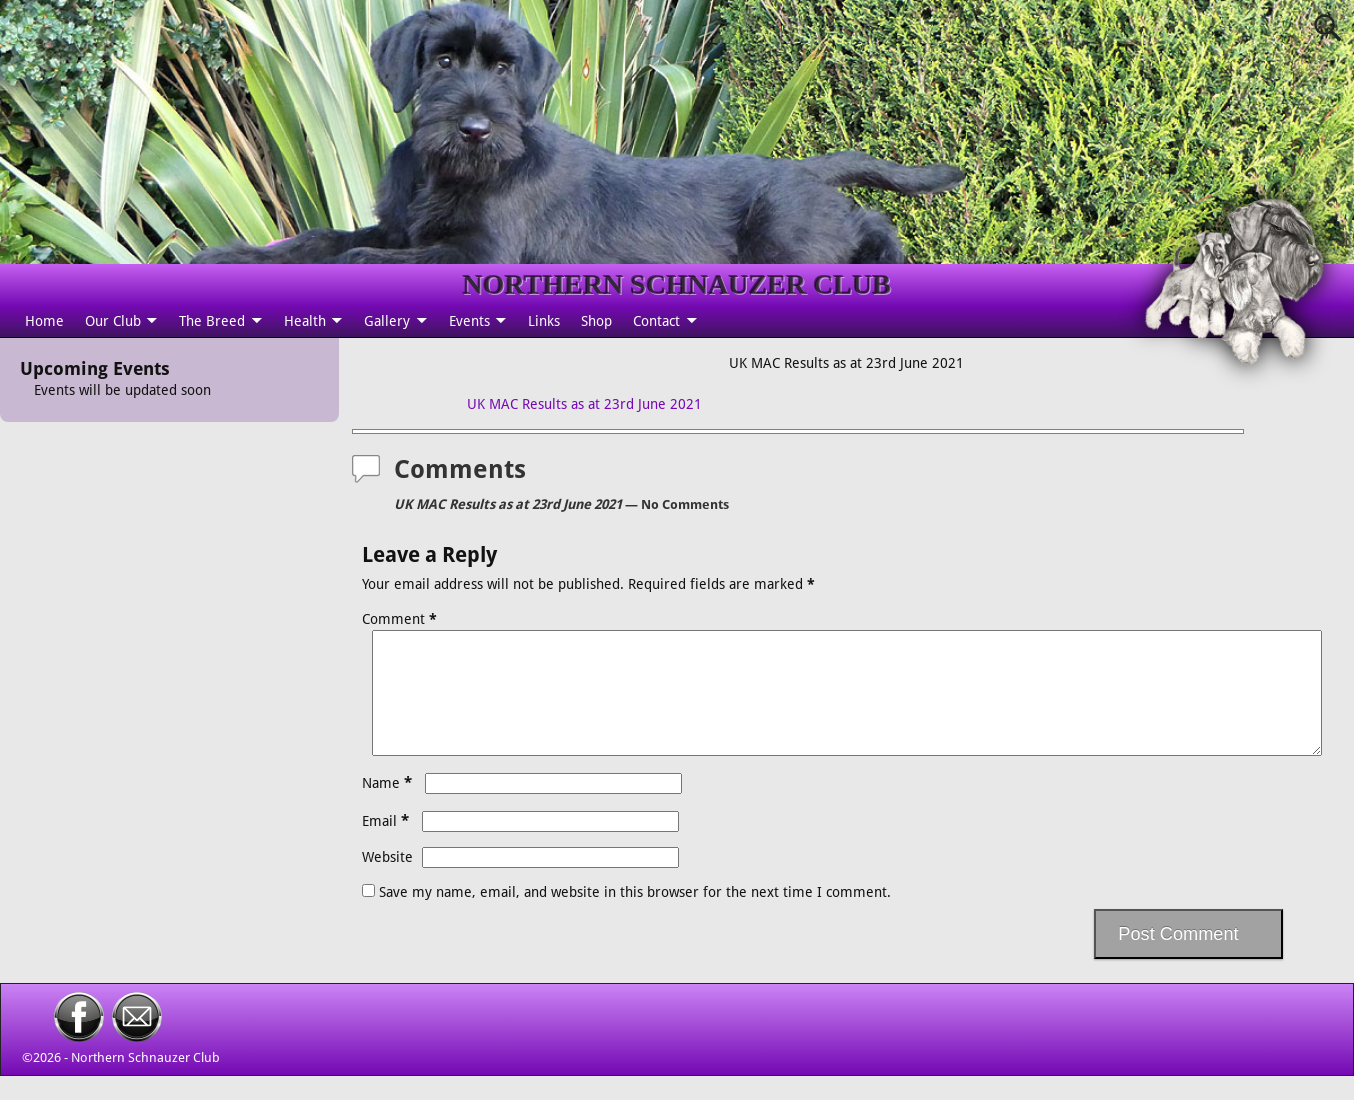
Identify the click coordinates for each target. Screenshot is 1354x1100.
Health (305, 321)
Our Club (113, 321)
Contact (656, 321)
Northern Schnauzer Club (145, 1081)
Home (44, 321)
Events (469, 321)
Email (387, 845)
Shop (596, 321)
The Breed (212, 321)
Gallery (387, 321)
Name (389, 807)
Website (387, 881)
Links (544, 321)
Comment (401, 619)
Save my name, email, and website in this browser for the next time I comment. (635, 916)
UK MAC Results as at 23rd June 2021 (584, 404)
